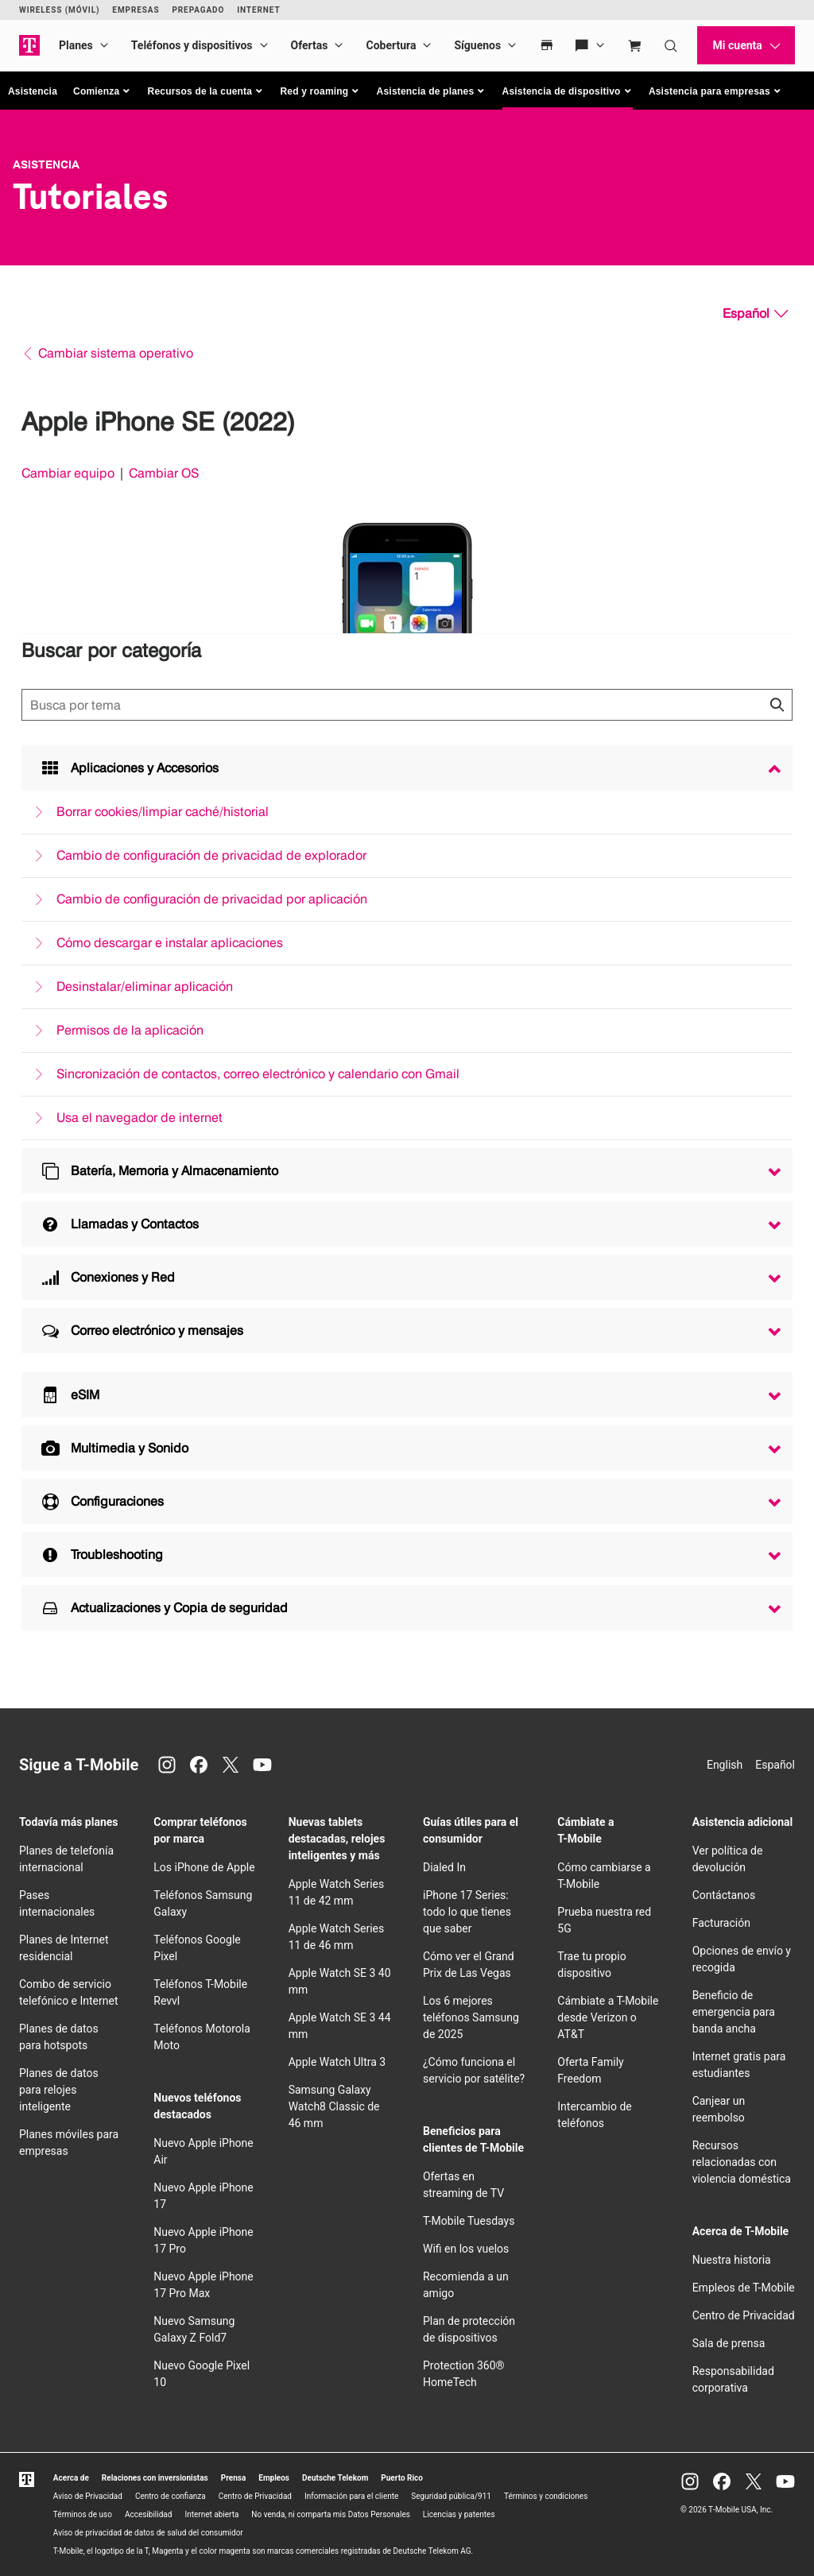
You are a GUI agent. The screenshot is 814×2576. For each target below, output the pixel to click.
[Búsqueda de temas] (407, 705)
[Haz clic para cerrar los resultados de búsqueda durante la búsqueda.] (777, 705)
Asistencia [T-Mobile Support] (46, 164)
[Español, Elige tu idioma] (755, 314)
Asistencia (32, 91)
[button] (102, 91)
